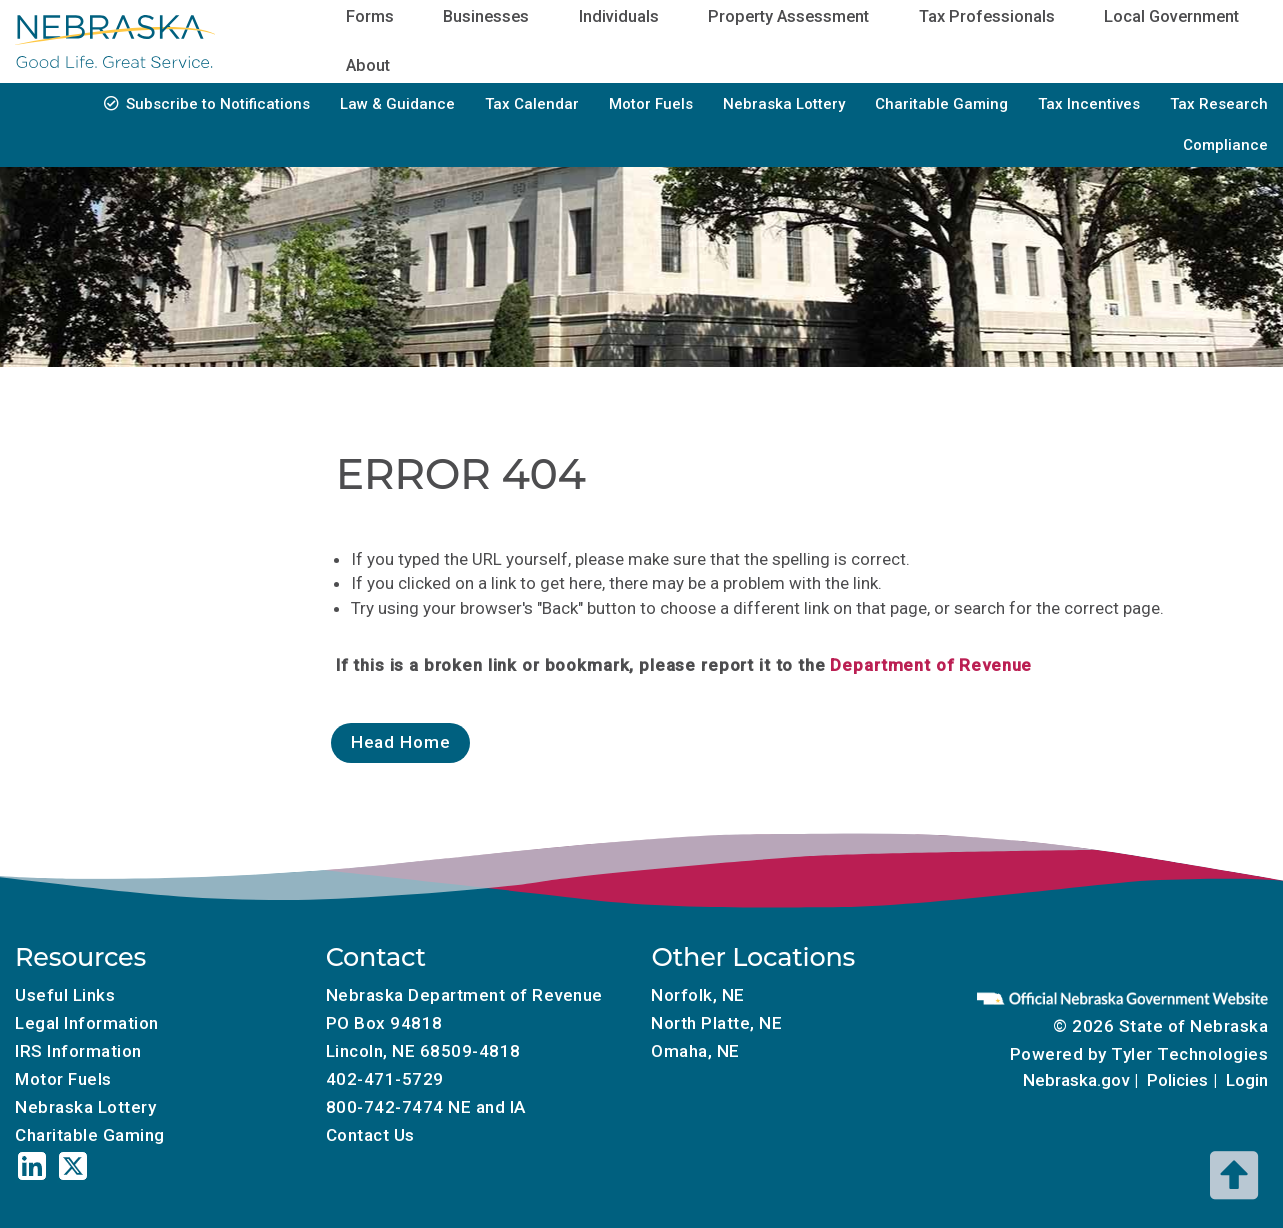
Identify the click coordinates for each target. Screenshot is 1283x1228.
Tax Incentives (1089, 104)
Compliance (1225, 145)
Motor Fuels (651, 104)
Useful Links (65, 995)
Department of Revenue (931, 665)
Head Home (401, 742)
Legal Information (87, 1023)
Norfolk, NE (698, 995)
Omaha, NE (695, 1051)
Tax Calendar (532, 104)
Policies (1177, 1080)
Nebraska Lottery (784, 104)
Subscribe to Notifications (218, 104)
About (368, 65)
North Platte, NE (716, 1023)
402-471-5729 (385, 1079)
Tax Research (1219, 104)
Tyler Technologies (1189, 1054)
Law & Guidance (397, 104)
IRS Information (78, 1051)
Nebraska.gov (1076, 1080)
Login (1247, 1080)
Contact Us (370, 1135)
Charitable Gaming (941, 104)
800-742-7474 (385, 1107)
